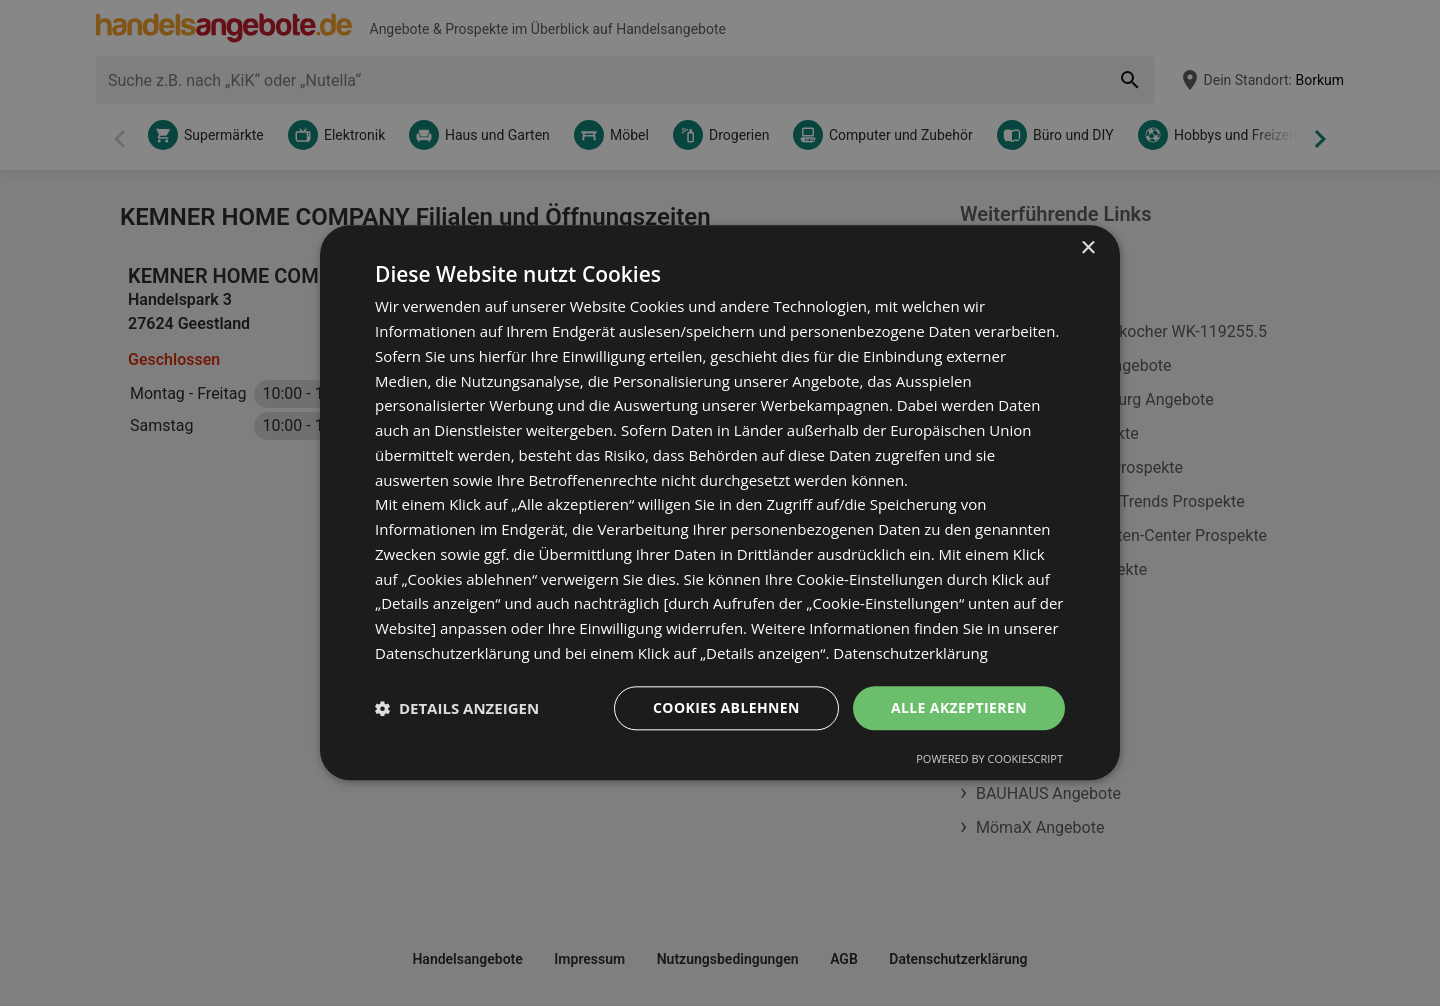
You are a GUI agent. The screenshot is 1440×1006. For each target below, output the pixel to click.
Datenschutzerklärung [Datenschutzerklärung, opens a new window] (910, 653)
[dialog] (720, 502)
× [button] (1087, 248)
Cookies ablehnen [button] (726, 707)
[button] (457, 708)
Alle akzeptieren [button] (959, 707)
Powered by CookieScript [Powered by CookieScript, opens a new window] (989, 759)
